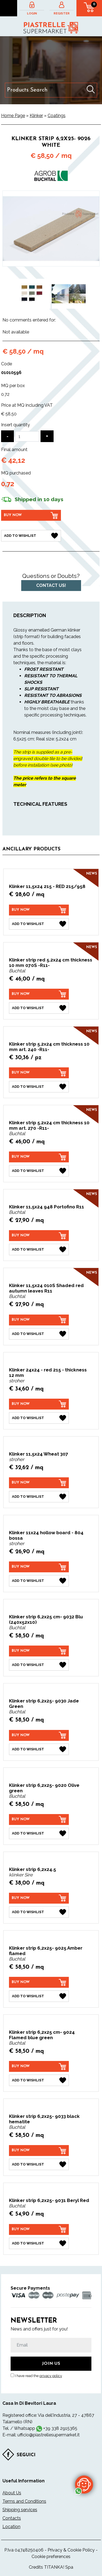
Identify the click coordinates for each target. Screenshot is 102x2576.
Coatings (57, 115)
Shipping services (19, 2509)
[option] (33, 294)
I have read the (38, 2376)
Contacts (11, 2518)
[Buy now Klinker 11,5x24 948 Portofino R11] (39, 1235)
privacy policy (50, 2376)
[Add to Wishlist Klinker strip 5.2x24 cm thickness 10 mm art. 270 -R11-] (39, 1171)
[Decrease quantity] (7, 436)
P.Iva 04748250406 (24, 2550)
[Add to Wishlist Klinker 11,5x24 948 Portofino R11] (39, 1249)
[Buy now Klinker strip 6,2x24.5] (39, 1898)
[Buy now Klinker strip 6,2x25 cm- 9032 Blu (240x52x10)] (39, 1651)
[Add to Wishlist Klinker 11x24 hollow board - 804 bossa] (39, 1580)
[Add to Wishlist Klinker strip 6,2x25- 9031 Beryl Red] (39, 2243)
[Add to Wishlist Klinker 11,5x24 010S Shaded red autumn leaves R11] (39, 1334)
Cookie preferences (51, 2556)
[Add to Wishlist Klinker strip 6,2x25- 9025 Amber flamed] (39, 1996)
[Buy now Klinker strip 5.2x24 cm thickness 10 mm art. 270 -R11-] (39, 1156)
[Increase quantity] (47, 436)
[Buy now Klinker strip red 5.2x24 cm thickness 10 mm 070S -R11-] (39, 994)
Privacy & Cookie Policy (71, 2550)
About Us (11, 2492)
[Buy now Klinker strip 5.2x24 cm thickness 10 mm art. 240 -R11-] (39, 1072)
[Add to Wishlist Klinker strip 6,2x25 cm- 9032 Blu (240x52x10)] (39, 1665)
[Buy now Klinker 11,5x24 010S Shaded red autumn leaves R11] (39, 1320)
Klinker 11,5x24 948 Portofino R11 (46, 1206)
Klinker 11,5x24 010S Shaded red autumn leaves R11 (46, 1288)
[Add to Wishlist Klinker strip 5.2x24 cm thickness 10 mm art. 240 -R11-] (39, 1086)
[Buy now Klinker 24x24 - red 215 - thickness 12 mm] (39, 1404)
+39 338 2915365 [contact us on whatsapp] (60, 2428)
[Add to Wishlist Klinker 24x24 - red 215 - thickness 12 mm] (39, 1418)
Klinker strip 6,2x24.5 (32, 1869)
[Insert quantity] (27, 436)
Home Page (13, 115)
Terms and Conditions (24, 2501)
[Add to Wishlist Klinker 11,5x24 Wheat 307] (39, 1496)
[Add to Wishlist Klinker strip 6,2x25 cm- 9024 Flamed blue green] (39, 2080)
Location (11, 2526)
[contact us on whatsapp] (84, 2484)
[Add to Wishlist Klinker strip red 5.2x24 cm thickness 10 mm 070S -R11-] (39, 1008)
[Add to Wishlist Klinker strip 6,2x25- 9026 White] (31, 535)
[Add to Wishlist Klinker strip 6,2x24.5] (39, 1912)
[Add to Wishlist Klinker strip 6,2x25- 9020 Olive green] (39, 1833)
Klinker (36, 115)
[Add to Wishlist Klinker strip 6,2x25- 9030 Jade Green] (39, 1749)
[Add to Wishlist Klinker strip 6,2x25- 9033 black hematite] (39, 2164)
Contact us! (51, 585)
